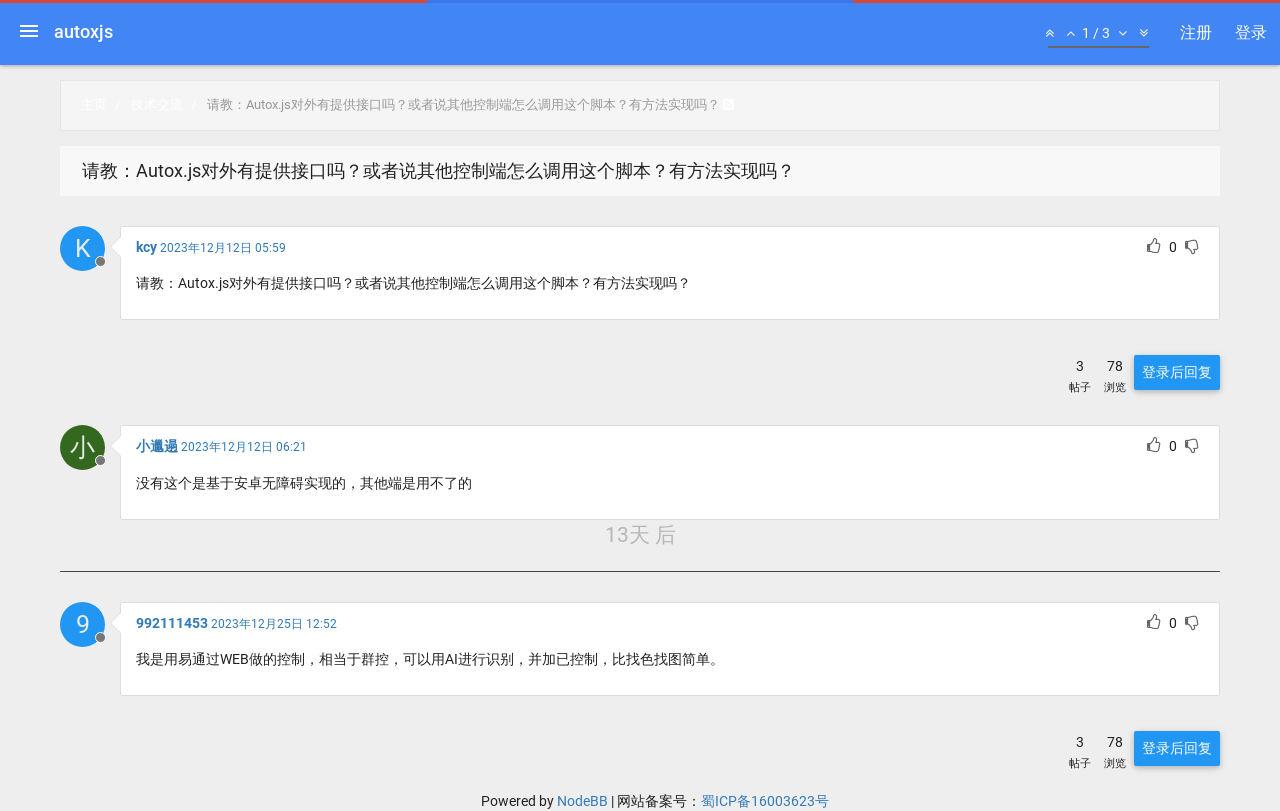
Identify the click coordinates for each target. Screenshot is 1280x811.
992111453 (172, 623)
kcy (146, 247)
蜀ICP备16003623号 (765, 801)
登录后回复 (1177, 372)
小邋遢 (157, 446)
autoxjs (83, 31)
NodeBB (582, 801)
